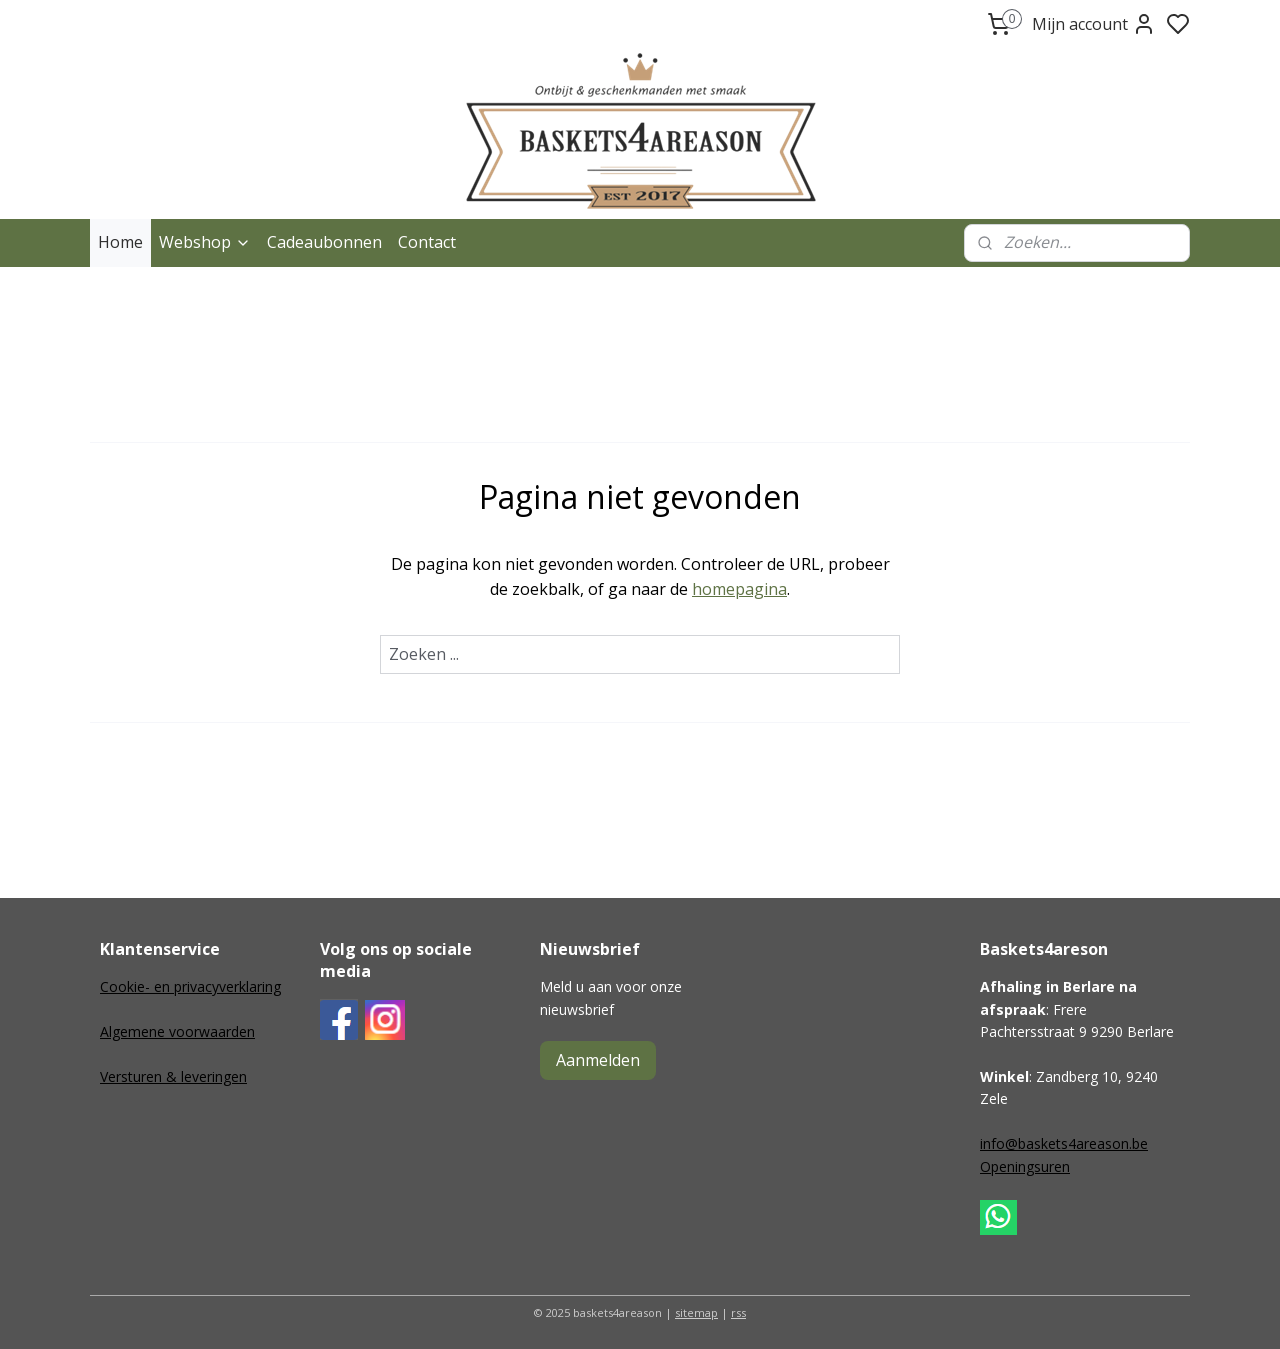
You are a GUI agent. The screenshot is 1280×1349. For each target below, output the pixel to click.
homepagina (739, 589)
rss (738, 1312)
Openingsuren (1025, 1166)
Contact (427, 242)
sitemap (696, 1312)
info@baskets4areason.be (1064, 1143)
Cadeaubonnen (324, 242)
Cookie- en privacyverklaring (190, 986)
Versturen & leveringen (173, 1076)
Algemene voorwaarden (177, 1031)
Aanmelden (598, 1060)
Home (120, 242)
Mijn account (1094, 24)
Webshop (205, 242)
